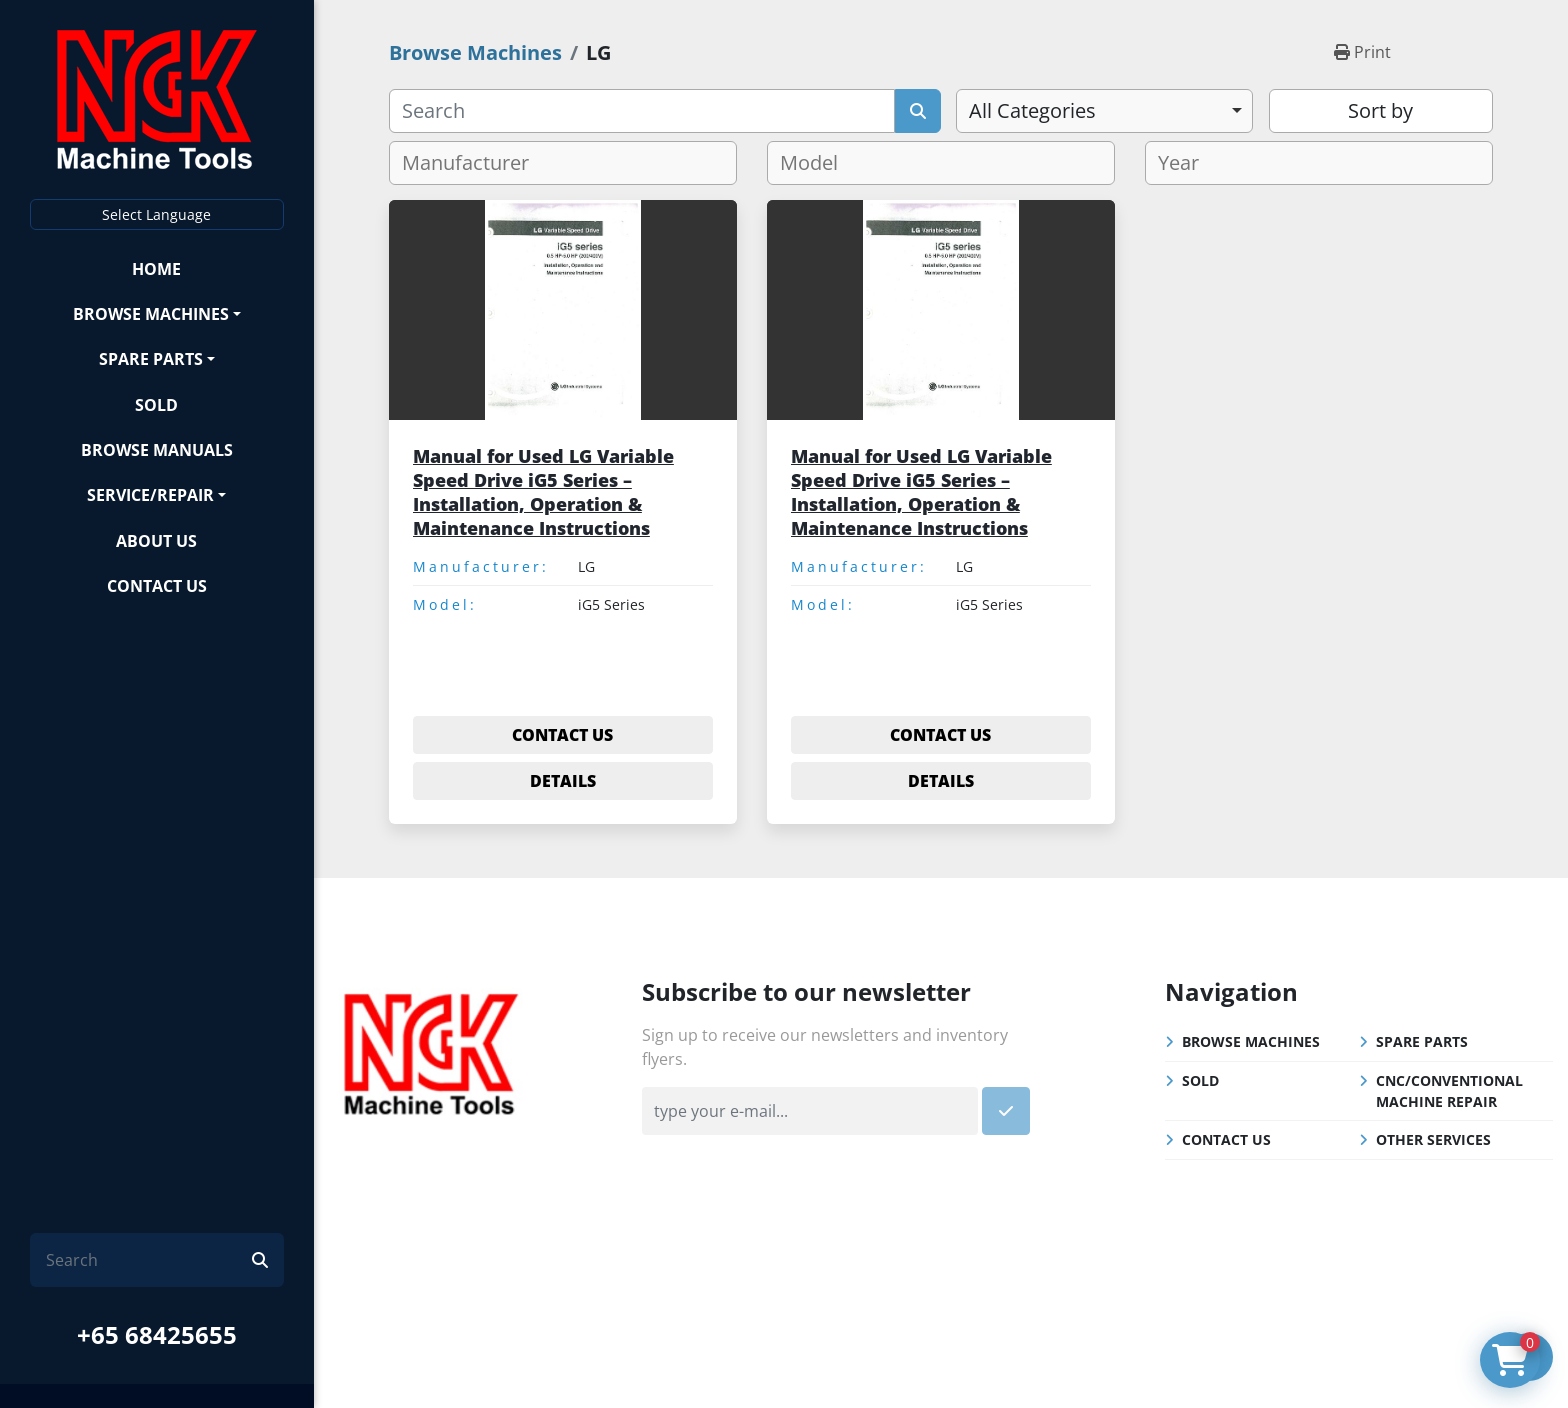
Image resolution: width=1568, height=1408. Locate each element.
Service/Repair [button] (150, 495)
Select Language (156, 214)
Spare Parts (151, 359)
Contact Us (157, 586)
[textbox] (473, 163)
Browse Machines (151, 314)
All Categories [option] (1032, 110)
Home (156, 269)
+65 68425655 (157, 1334)
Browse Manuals (157, 450)
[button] (157, 313)
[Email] (810, 1111)
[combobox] (1104, 111)
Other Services (1433, 1139)
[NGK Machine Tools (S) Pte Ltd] (431, 1051)
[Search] (149, 1260)
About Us (156, 541)
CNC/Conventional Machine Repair (1449, 1091)
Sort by (1380, 110)
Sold (156, 405)
